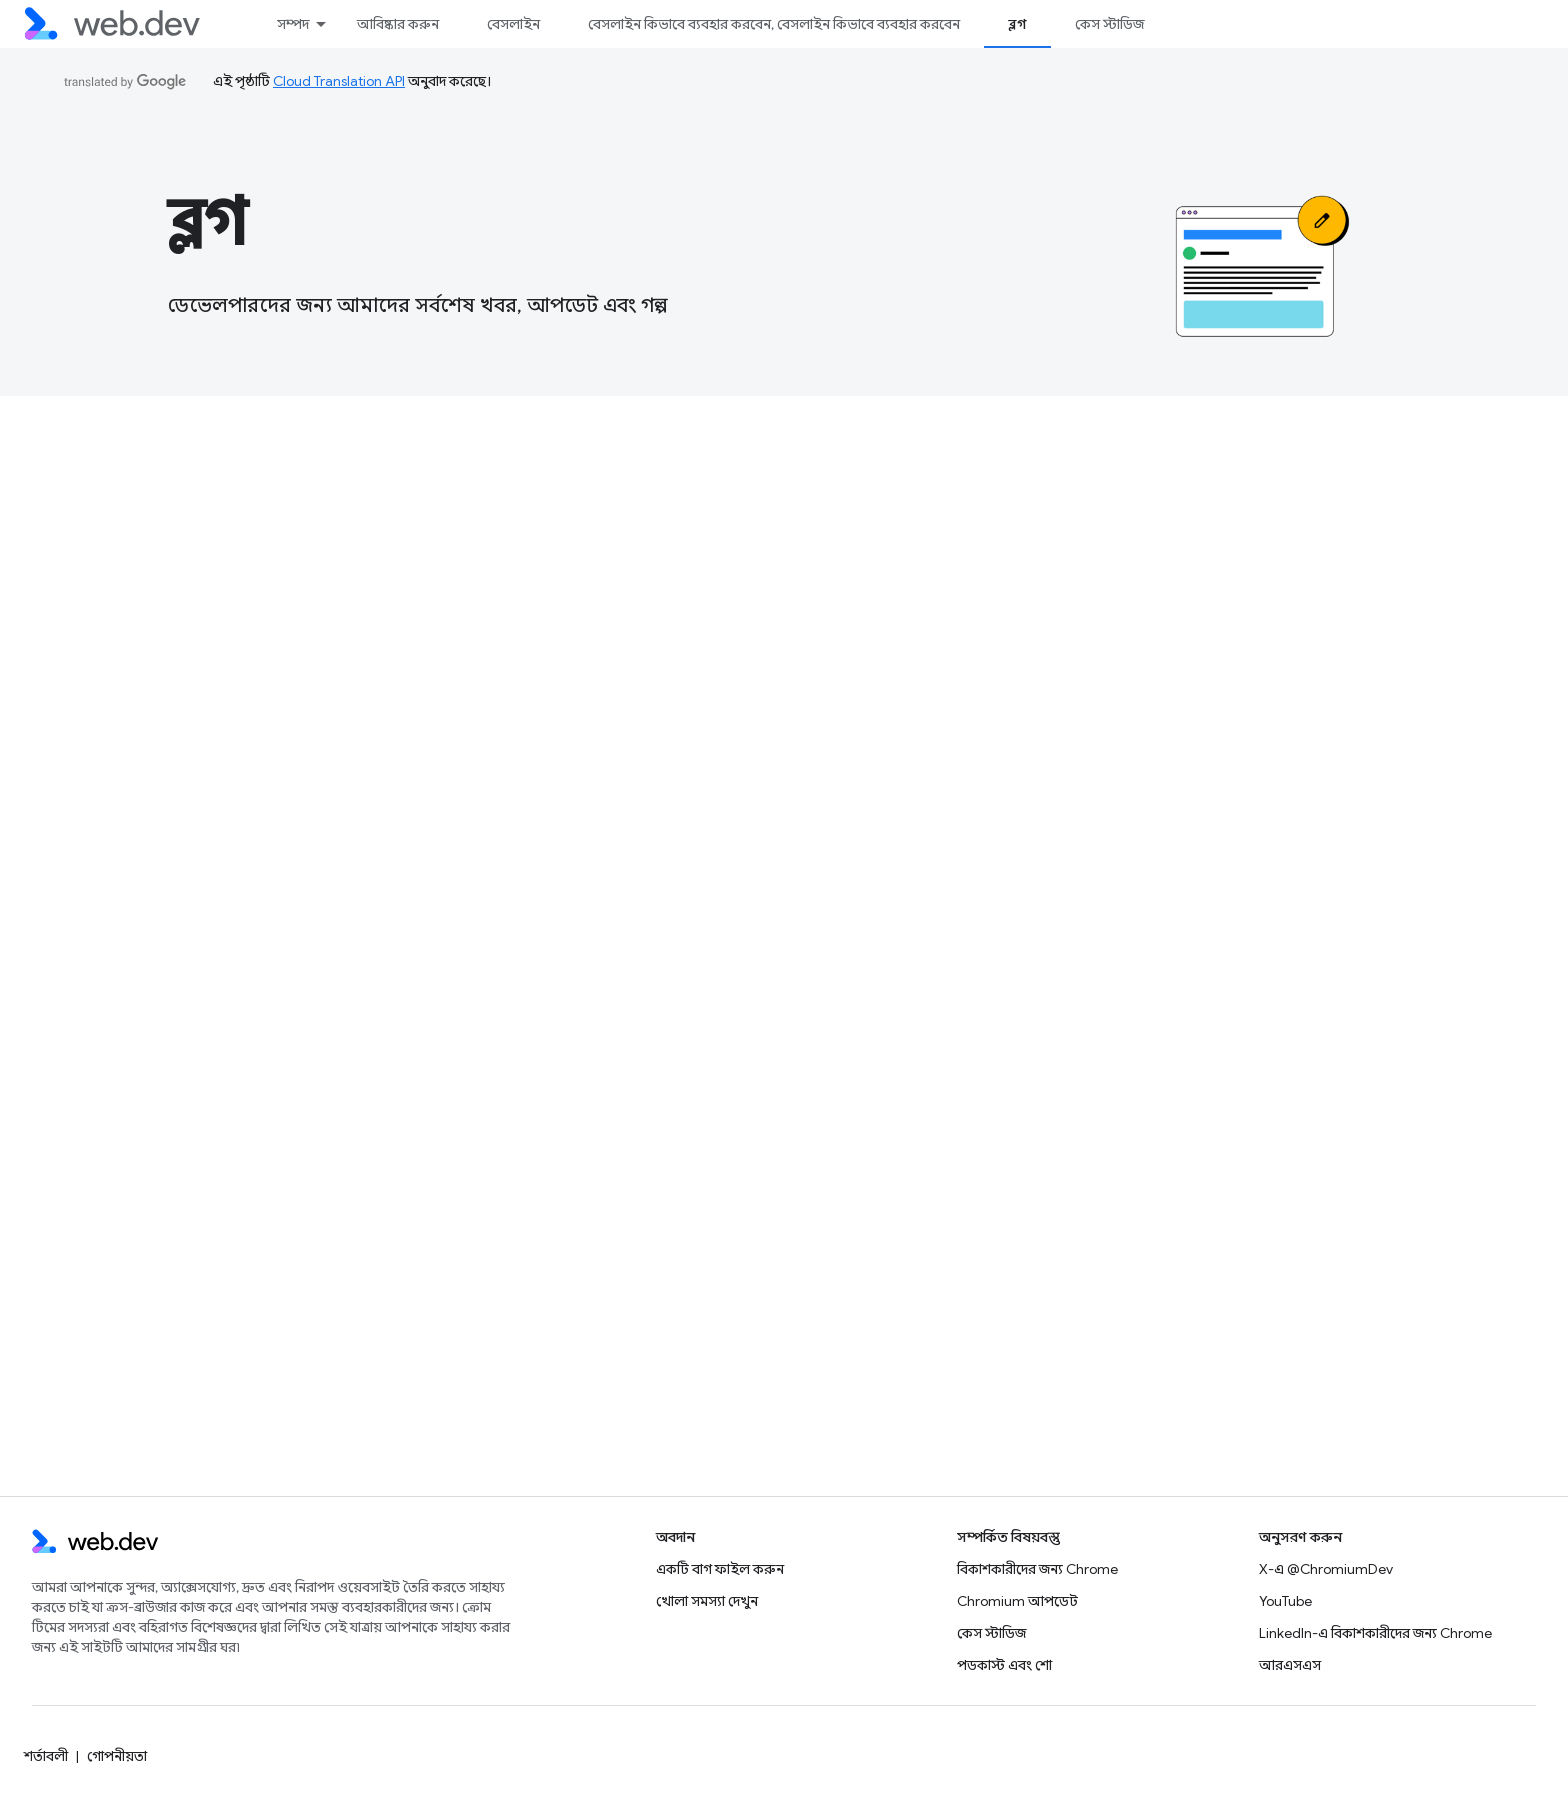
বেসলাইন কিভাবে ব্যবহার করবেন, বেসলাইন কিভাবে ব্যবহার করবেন (774, 24)
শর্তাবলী (46, 1756)
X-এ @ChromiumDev (1326, 1569)
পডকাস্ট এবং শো (1004, 1665)
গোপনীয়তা (117, 1756)
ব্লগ (207, 223)
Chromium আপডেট (1017, 1601)
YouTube (1285, 1601)
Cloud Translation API (339, 81)
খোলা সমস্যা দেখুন (707, 1601)
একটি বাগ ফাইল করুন (720, 1569)
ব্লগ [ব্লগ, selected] (1017, 24)
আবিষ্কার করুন (398, 24)
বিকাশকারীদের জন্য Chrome (1037, 1569)
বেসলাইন (513, 24)
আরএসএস (1290, 1665)
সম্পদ (293, 24)
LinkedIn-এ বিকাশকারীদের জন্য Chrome (1375, 1633)
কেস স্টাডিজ (1109, 24)
